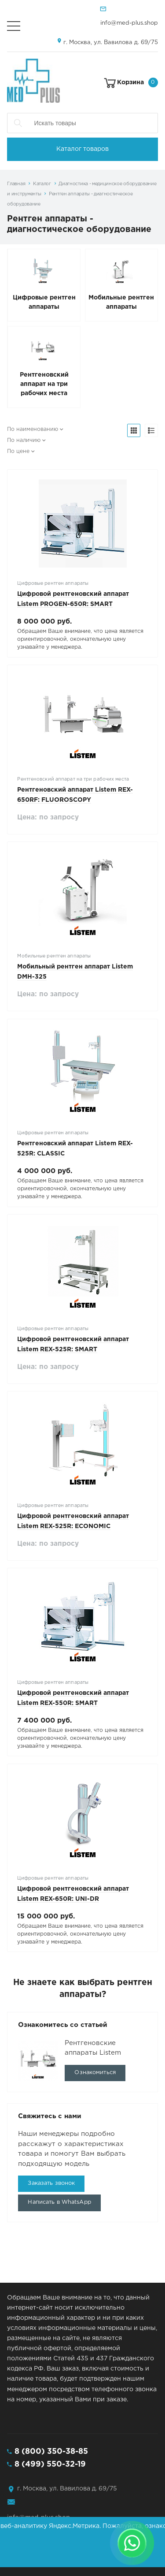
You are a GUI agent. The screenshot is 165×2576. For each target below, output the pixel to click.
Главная (16, 184)
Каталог (42, 184)
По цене (18, 451)
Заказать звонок (51, 2183)
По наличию (23, 440)
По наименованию (32, 429)
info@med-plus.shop (129, 23)
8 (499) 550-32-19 (50, 2464)
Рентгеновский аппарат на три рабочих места (44, 384)
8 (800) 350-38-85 (51, 2451)
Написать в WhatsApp (59, 2202)
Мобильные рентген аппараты (121, 302)
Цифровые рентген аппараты (44, 302)
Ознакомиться (95, 2072)
